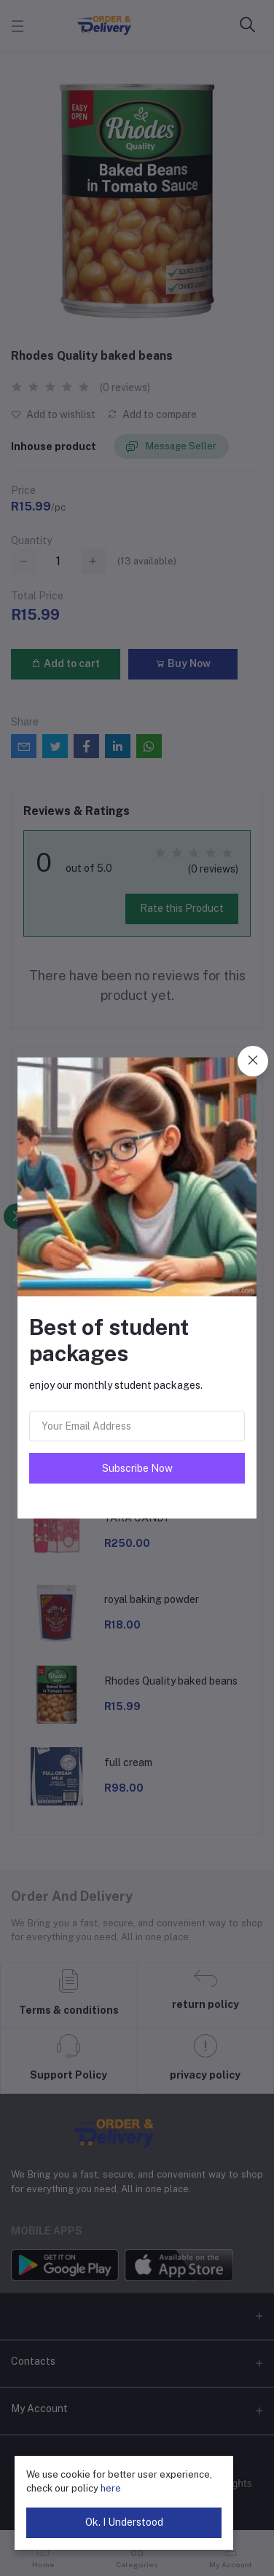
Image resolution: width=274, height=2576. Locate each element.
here (111, 2488)
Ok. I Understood (124, 2522)
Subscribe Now (137, 1468)
